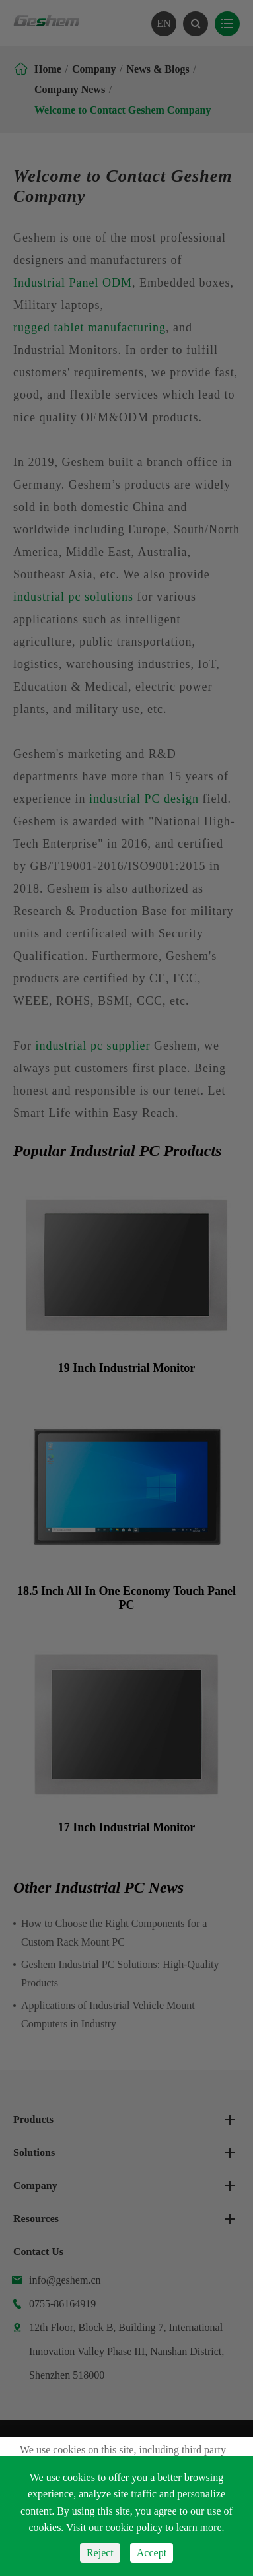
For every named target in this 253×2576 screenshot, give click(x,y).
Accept (151, 2552)
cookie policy (134, 2527)
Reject (100, 2552)
